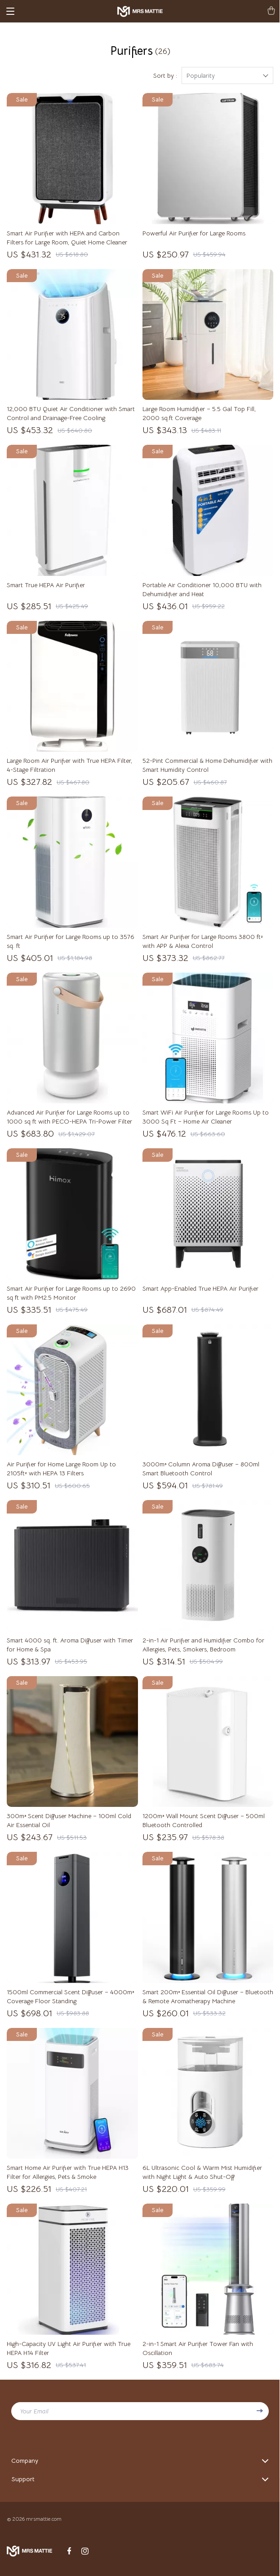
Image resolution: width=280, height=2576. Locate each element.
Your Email (34, 2411)
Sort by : (165, 75)
